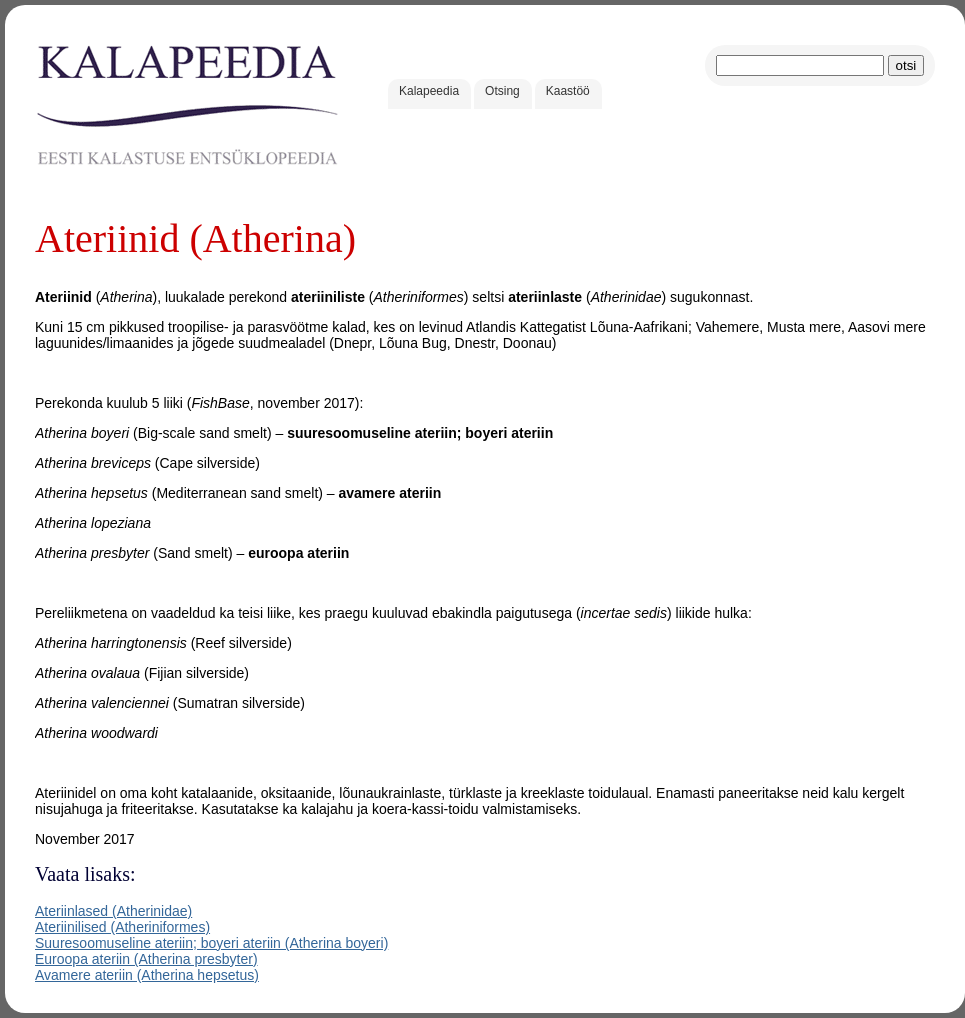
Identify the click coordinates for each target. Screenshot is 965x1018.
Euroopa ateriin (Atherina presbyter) (146, 959)
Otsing (502, 91)
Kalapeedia (429, 91)
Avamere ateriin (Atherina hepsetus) (147, 975)
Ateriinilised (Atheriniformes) (122, 927)
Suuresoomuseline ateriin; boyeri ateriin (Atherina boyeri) (211, 943)
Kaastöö (568, 91)
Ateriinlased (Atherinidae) (113, 911)
